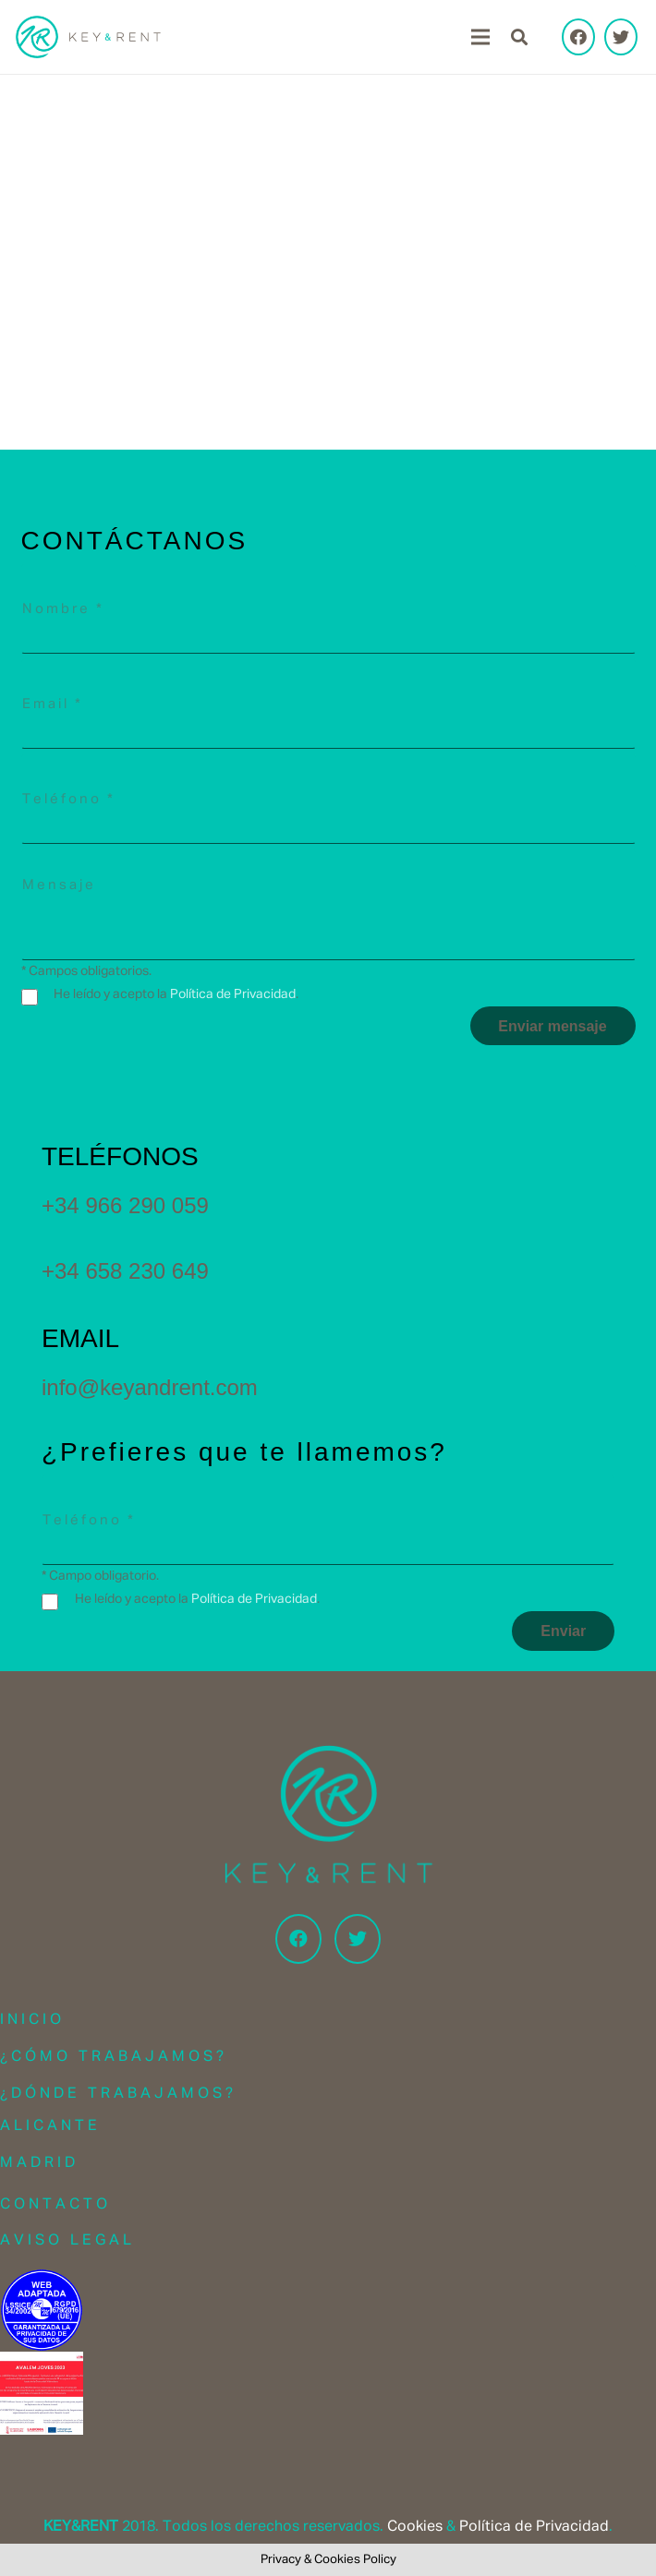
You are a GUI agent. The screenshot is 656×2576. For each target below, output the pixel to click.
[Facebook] (578, 36)
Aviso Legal (67, 2240)
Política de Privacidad (233, 994)
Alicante (50, 2126)
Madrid (39, 2163)
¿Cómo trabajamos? (113, 2057)
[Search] (519, 37)
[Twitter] (621, 36)
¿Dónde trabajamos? (118, 2094)
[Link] (88, 37)
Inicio (32, 2020)
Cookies (415, 2527)
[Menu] (480, 37)
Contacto (55, 2204)
